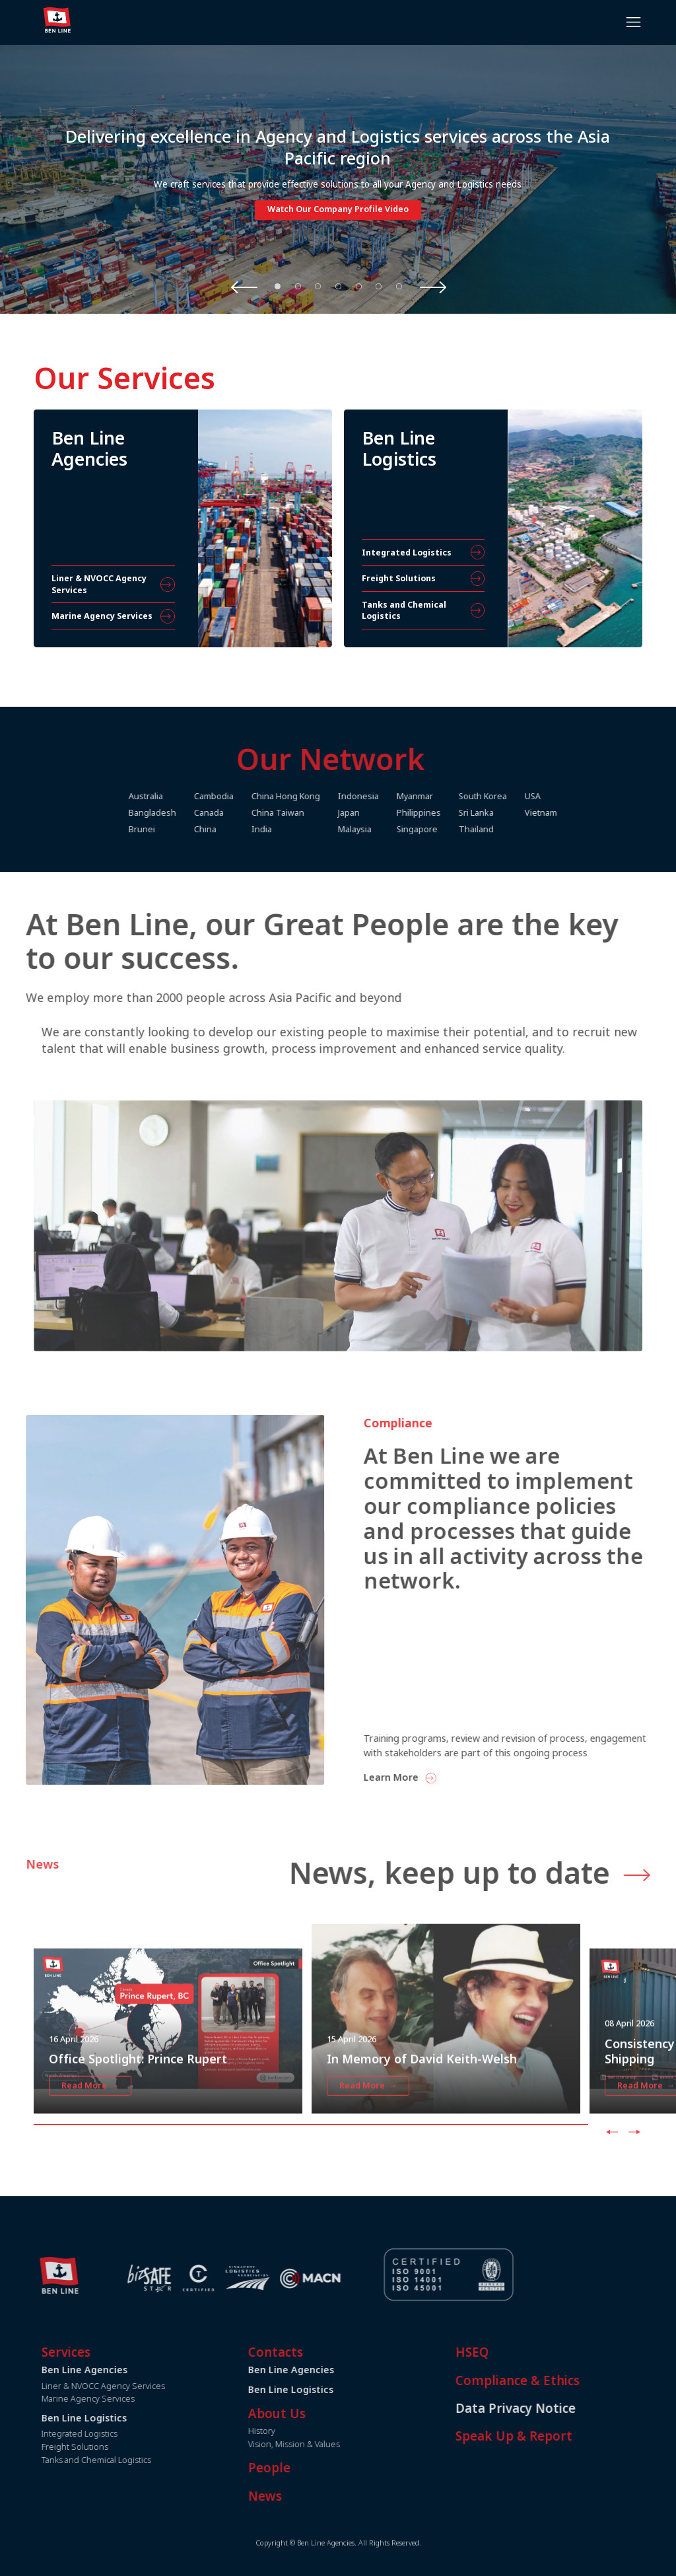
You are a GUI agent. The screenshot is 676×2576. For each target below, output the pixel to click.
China (245, 829)
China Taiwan (317, 812)
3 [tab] (318, 286)
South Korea (522, 796)
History (302, 2431)
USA (572, 796)
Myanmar (454, 796)
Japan (388, 812)
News (305, 2496)
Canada (248, 812)
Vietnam (580, 812)
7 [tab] (398, 286)
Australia (185, 796)
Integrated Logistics (119, 2433)
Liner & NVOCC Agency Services (143, 2386)
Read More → (90, 2125)
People (309, 2468)
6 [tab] (379, 286)
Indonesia (398, 796)
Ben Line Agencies (331, 2369)
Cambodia (253, 796)
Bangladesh (192, 812)
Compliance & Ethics (557, 2380)
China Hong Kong (325, 796)
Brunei (181, 829)
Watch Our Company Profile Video (338, 209)
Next (433, 287)
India (301, 829)
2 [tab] (297, 286)
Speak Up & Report (553, 2436)
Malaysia (394, 829)
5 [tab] (358, 286)
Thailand (515, 829)
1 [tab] (278, 286)
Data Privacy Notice (555, 2408)
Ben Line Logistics (331, 2389)
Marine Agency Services (127, 2398)
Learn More (430, 1777)
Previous (244, 287)
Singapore (456, 829)
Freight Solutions (114, 2446)
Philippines (458, 812)
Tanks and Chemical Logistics (136, 2460)
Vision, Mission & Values (334, 2444)
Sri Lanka (515, 812)
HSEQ (512, 2352)
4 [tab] (338, 286)
